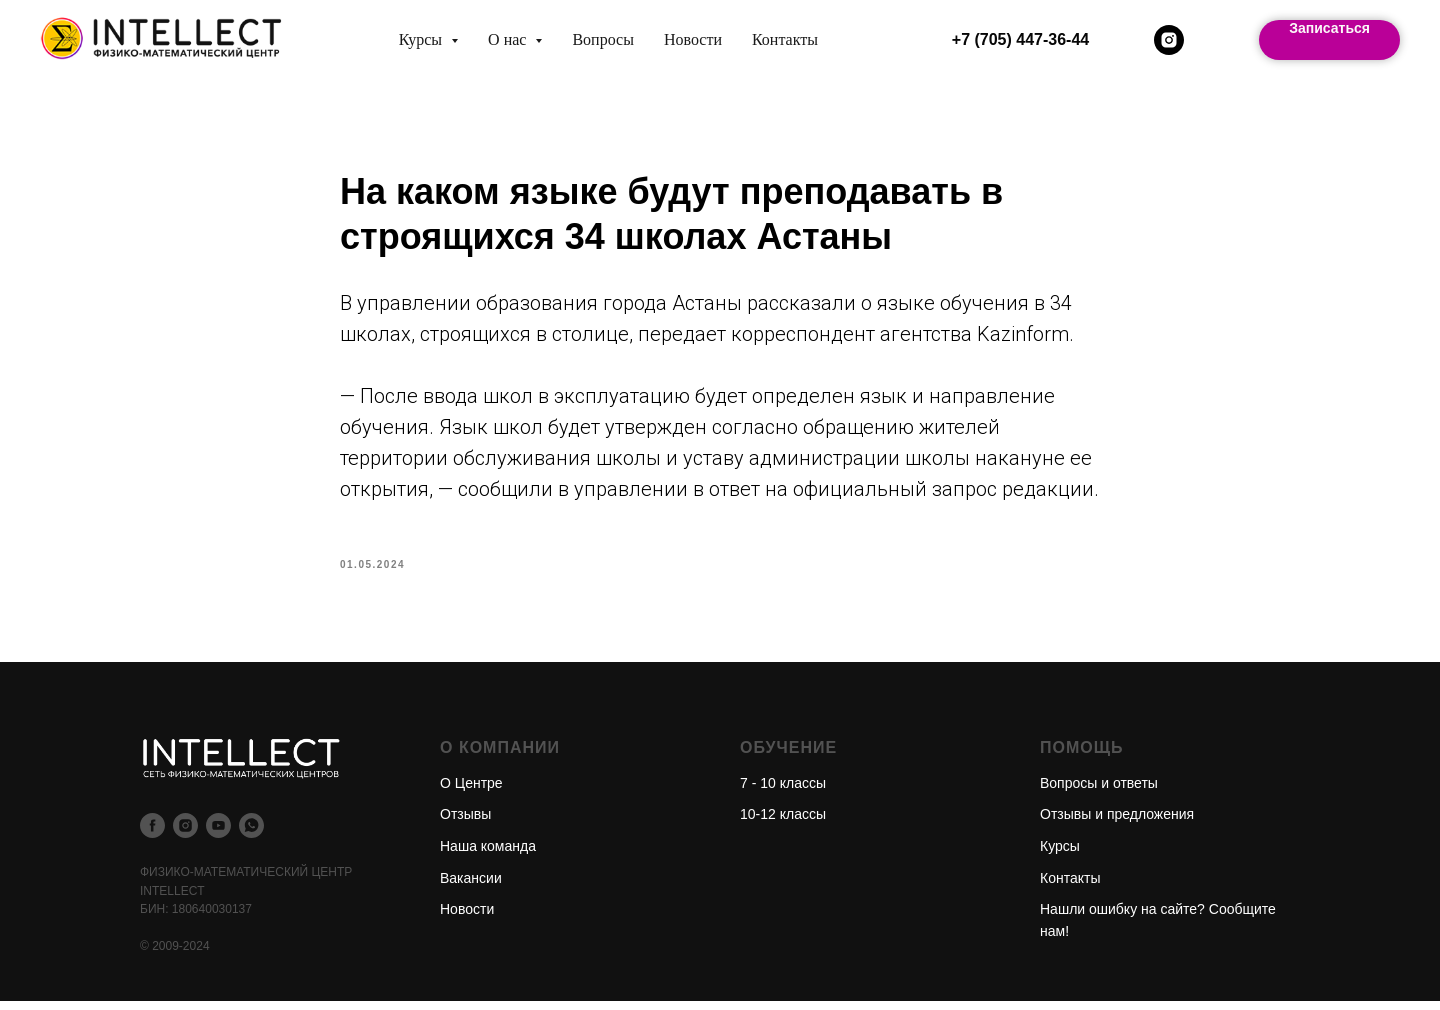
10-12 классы (783, 824)
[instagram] (1169, 40)
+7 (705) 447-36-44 (1020, 39)
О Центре (471, 792)
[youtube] (218, 834)
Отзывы (465, 824)
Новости (693, 39)
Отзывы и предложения (1117, 824)
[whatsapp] (251, 834)
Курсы (1060, 856)
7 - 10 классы (783, 792)
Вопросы (602, 39)
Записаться (1329, 28)
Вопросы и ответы (1099, 792)
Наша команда (488, 856)
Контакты (785, 39)
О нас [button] (509, 39)
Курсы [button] (422, 39)
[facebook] (152, 834)
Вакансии (471, 887)
